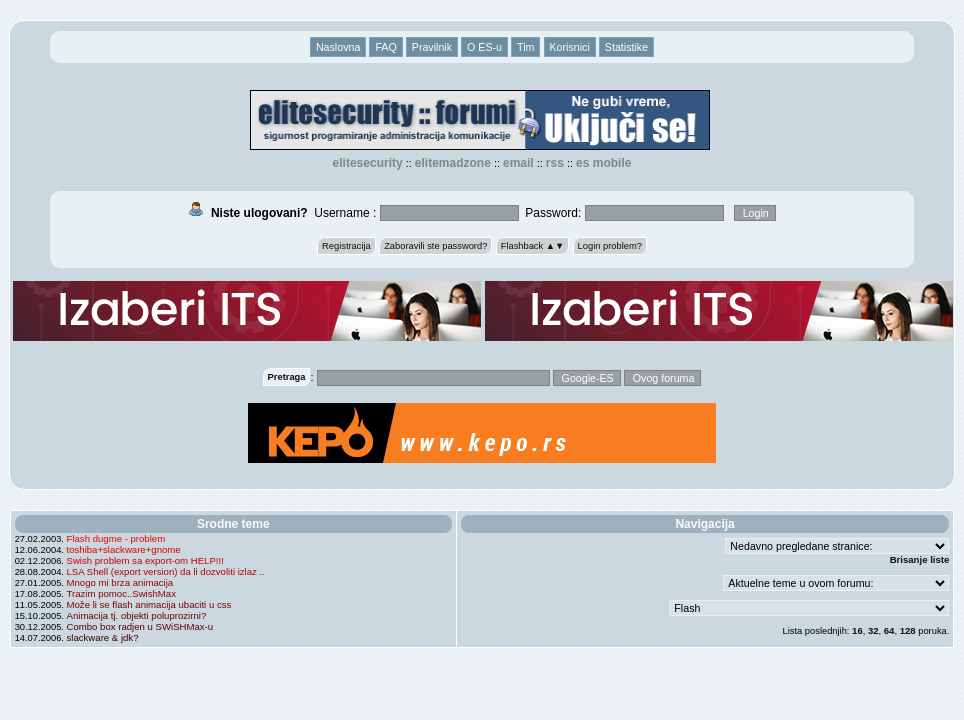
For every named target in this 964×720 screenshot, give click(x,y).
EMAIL (518, 163)
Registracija (346, 246)
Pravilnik (432, 47)
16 (857, 630)
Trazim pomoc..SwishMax (121, 593)
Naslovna (338, 47)
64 (889, 630)
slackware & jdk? (103, 637)
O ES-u (484, 47)
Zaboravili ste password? (435, 246)
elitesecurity (368, 163)
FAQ (385, 47)
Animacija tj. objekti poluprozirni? (137, 615)
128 (908, 630)
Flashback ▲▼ (533, 246)
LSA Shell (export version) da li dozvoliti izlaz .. (166, 571)
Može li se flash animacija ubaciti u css (149, 604)
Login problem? (610, 246)
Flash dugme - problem (116, 538)
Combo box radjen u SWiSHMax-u (140, 626)
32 (873, 630)
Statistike (626, 47)
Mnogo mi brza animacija (120, 582)
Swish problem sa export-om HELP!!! (145, 560)
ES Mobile (603, 163)
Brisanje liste (920, 559)
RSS (555, 163)
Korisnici (570, 47)
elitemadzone (453, 163)
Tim (525, 47)
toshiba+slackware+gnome (124, 549)
